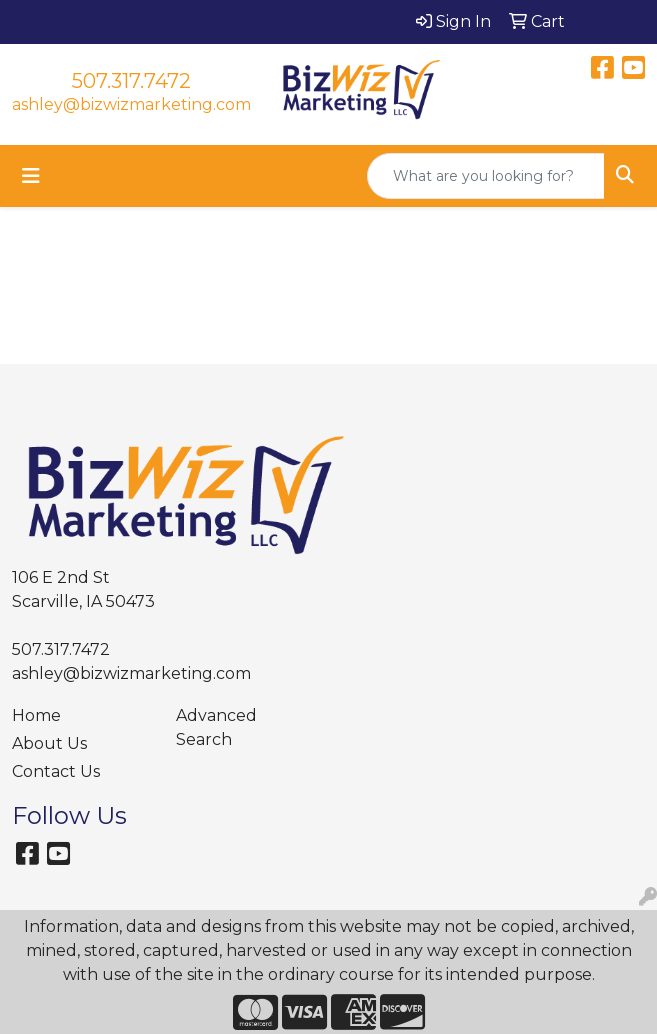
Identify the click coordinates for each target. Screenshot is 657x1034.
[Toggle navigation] (31, 176)
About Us (49, 743)
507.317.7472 (131, 81)
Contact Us (56, 771)
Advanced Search (216, 727)
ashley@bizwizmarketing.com (131, 104)
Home (36, 715)
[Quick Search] (486, 176)
